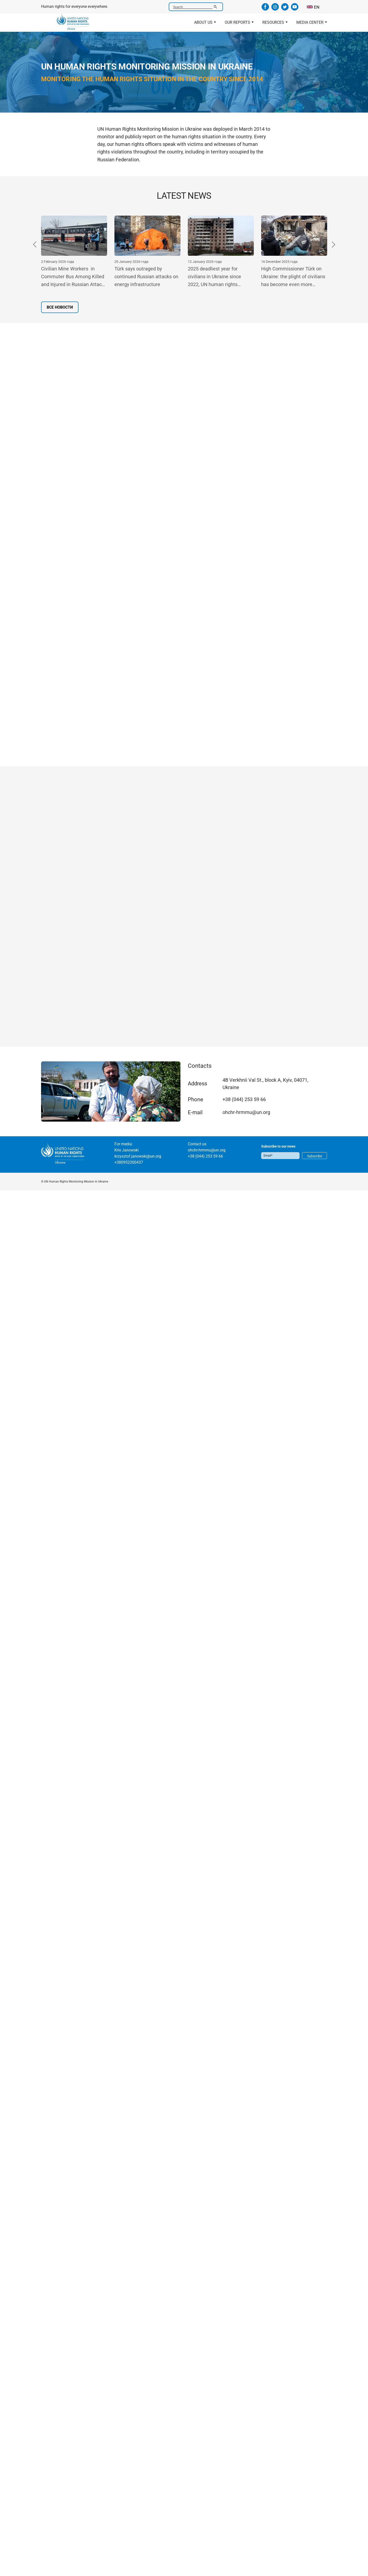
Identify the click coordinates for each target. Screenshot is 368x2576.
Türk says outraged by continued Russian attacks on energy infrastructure (146, 277)
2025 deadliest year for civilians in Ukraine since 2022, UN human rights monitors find (214, 277)
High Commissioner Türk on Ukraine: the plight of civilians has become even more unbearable (293, 277)
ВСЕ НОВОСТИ (60, 307)
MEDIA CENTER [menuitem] (309, 23)
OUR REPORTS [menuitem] (237, 23)
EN (316, 7)
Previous (35, 245)
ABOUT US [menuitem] (203, 23)
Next (333, 245)
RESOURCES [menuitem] (273, 23)
